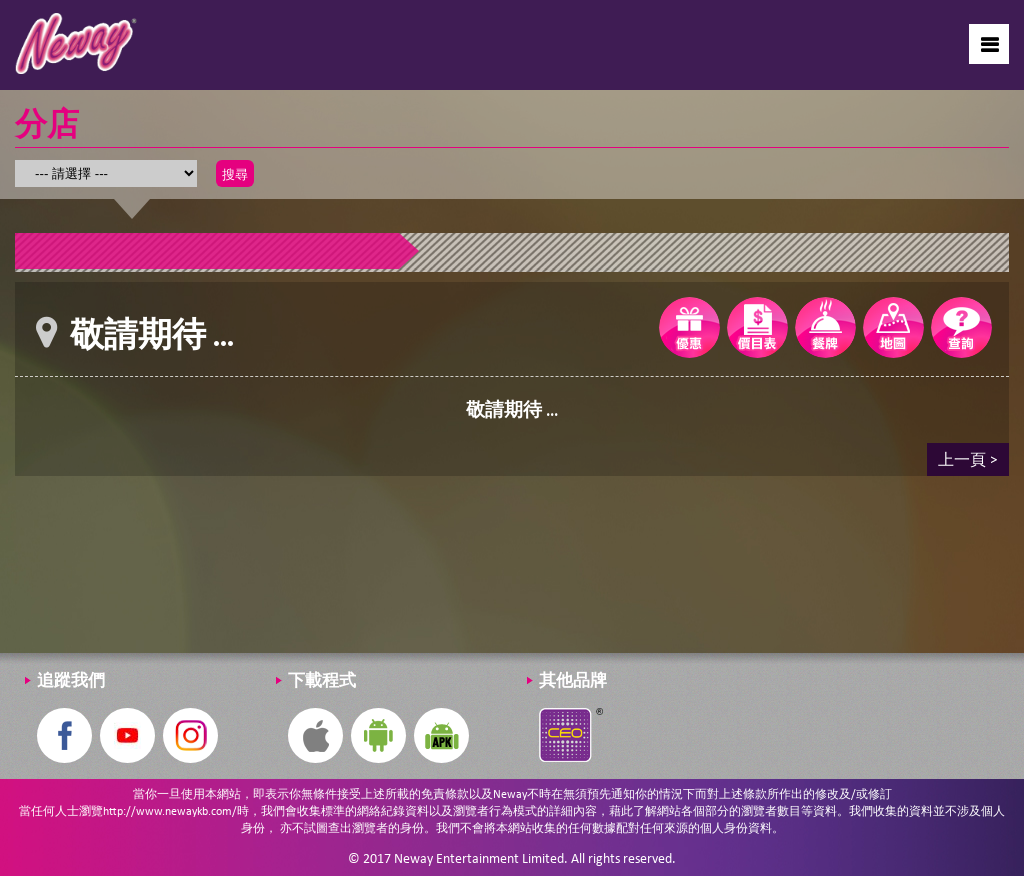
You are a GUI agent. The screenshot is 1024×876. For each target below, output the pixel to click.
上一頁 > (968, 458)
